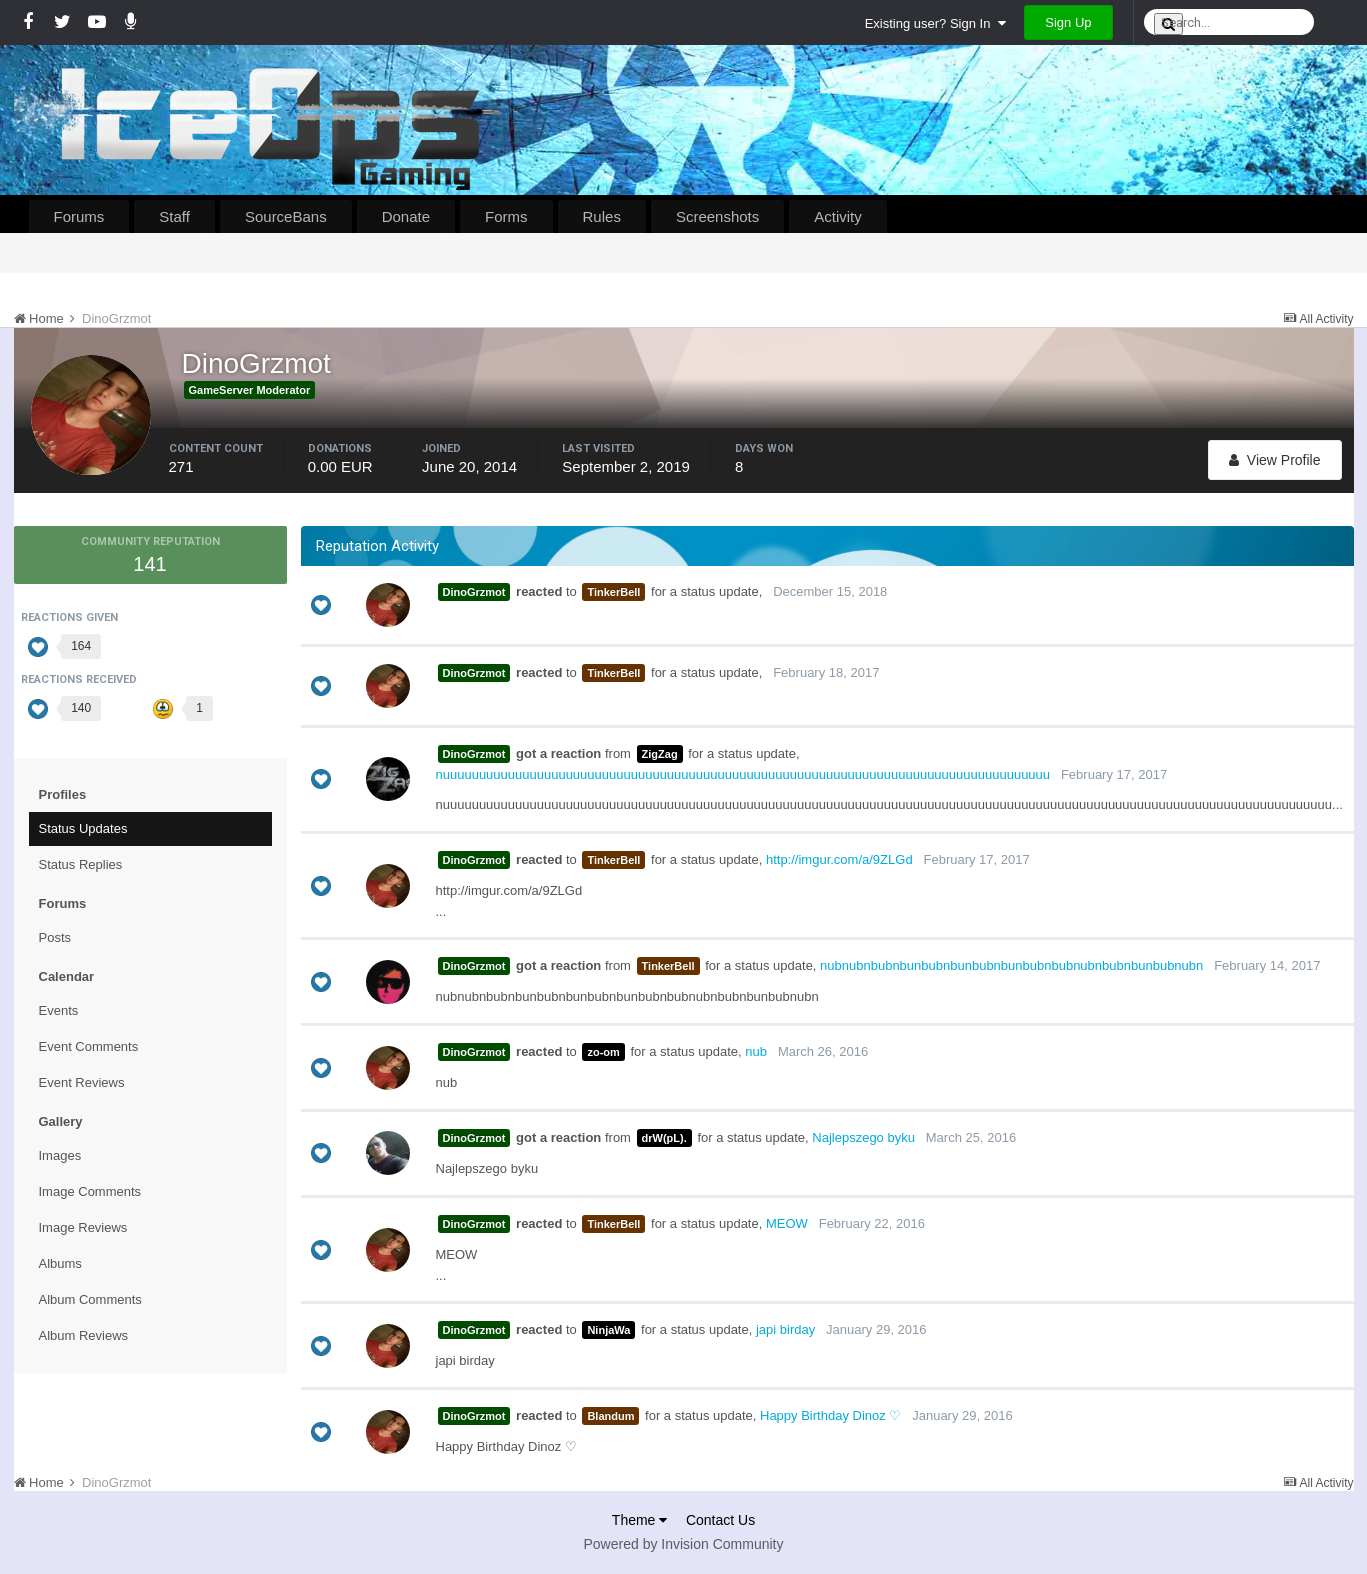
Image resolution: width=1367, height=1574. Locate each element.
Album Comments (90, 1299)
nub (756, 1051)
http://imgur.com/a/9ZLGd (839, 859)
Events (59, 1010)
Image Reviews (83, 1227)
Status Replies (81, 864)
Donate (406, 216)
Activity (838, 216)
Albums (60, 1263)
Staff (174, 216)
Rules (602, 216)
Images (60, 1155)
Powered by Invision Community (684, 1544)
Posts (55, 937)
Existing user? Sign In (935, 23)
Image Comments (90, 1191)
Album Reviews (84, 1335)
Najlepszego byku (863, 1137)
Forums (79, 216)
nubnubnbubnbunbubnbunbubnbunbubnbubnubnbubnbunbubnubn (1011, 965)
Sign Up (1068, 22)
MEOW (787, 1223)
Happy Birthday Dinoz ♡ (830, 1415)
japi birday (785, 1329)
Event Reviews (82, 1082)
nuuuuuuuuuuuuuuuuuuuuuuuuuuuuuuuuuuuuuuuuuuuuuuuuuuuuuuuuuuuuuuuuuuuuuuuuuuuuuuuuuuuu (743, 774)
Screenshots (717, 216)
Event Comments (89, 1046)
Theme (639, 1520)
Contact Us (720, 1520)
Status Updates (83, 828)
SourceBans (286, 216)
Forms (506, 216)
